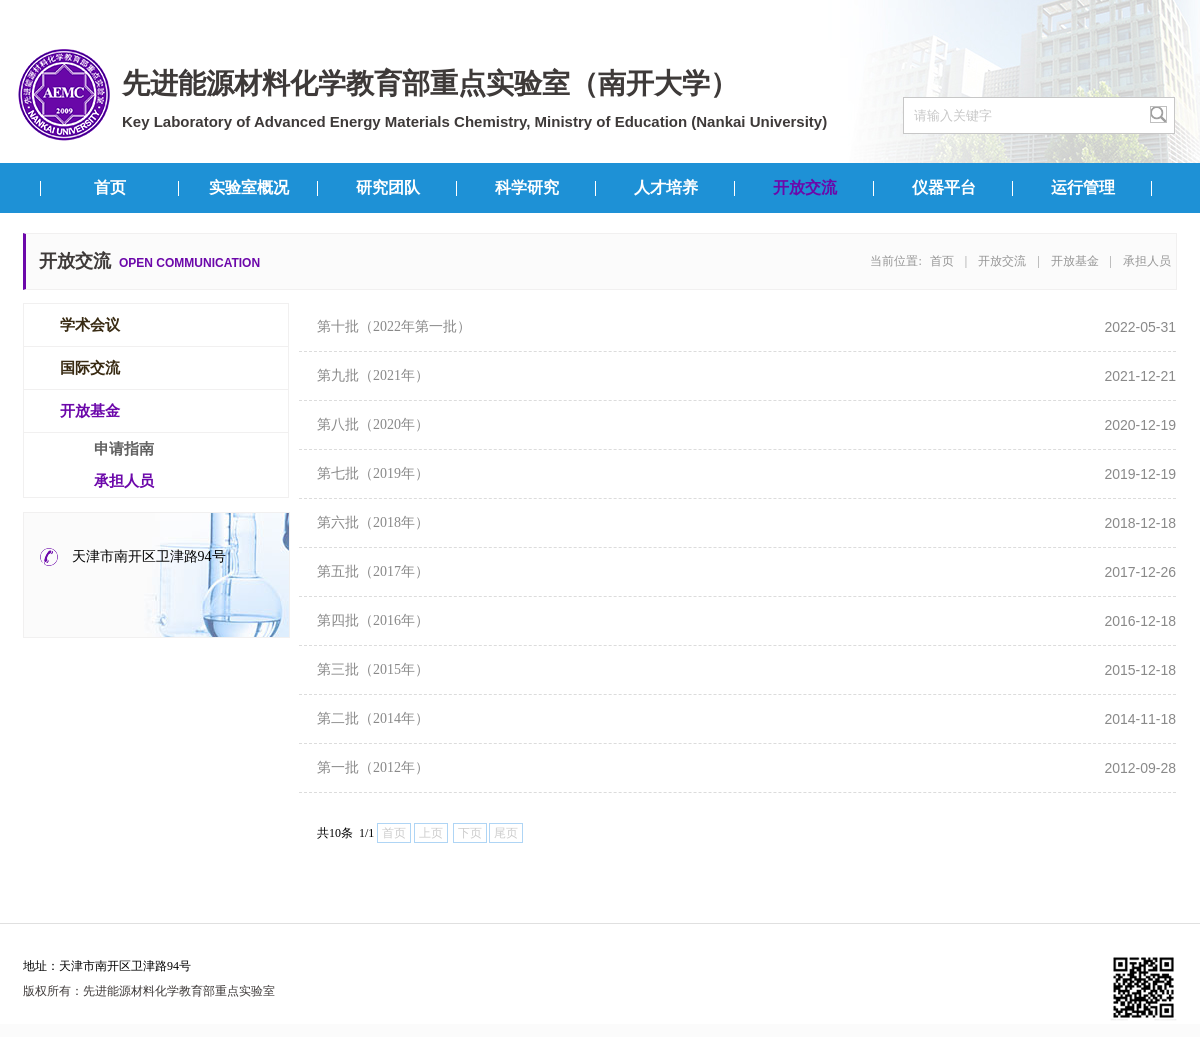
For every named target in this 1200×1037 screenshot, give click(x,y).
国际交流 (90, 368)
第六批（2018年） (373, 522)
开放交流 (805, 187)
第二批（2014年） (373, 718)
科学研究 (527, 187)
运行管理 (1083, 187)
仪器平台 (944, 187)
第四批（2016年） (373, 620)
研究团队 (388, 187)
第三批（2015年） (373, 669)
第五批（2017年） (373, 571)
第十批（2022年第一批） (394, 326)
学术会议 (90, 325)
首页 (110, 187)
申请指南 (124, 449)
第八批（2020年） (373, 424)
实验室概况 (249, 187)
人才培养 (666, 187)
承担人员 (1147, 261)
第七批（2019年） (373, 473)
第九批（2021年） (373, 375)
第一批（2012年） (373, 767)
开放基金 (1075, 261)
